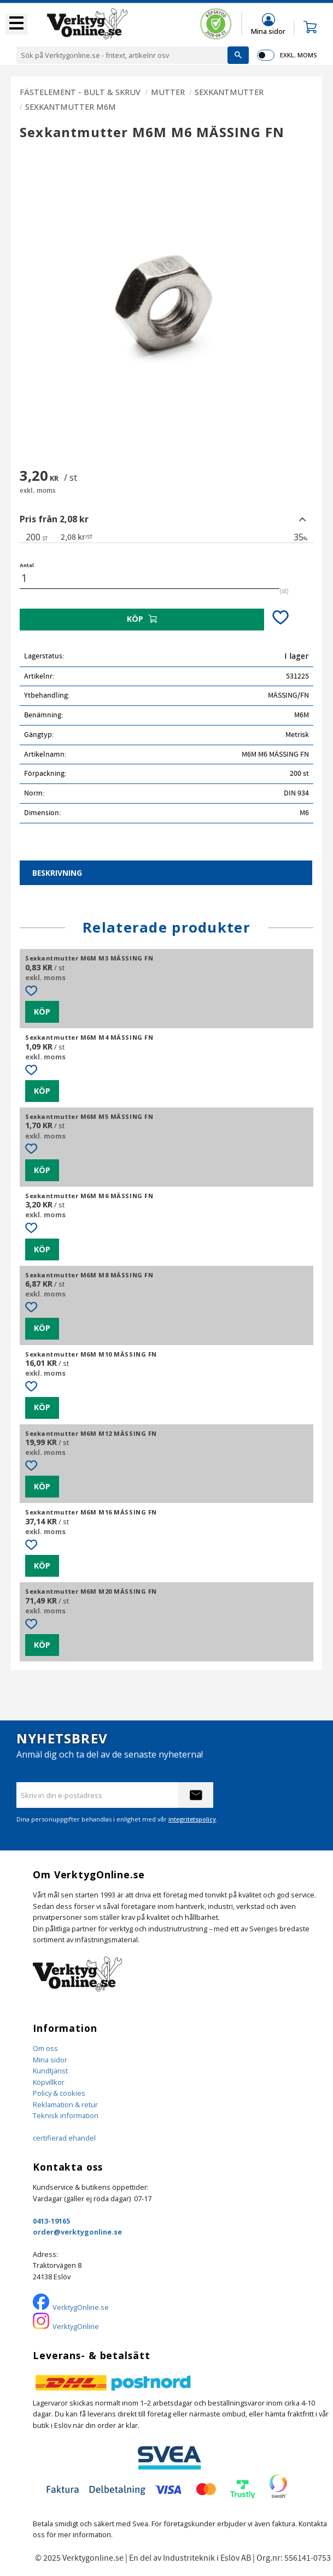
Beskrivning (57, 873)
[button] (16, 24)
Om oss (45, 2048)
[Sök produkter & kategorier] (121, 55)
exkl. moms (298, 55)
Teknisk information (65, 2115)
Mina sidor (50, 2060)
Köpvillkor (49, 2082)
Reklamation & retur (65, 2104)
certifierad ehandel (64, 2138)
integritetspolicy (192, 1819)
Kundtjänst (50, 2071)
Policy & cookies (59, 2093)
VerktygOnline (75, 2326)
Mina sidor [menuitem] (268, 31)
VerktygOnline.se (80, 2307)
